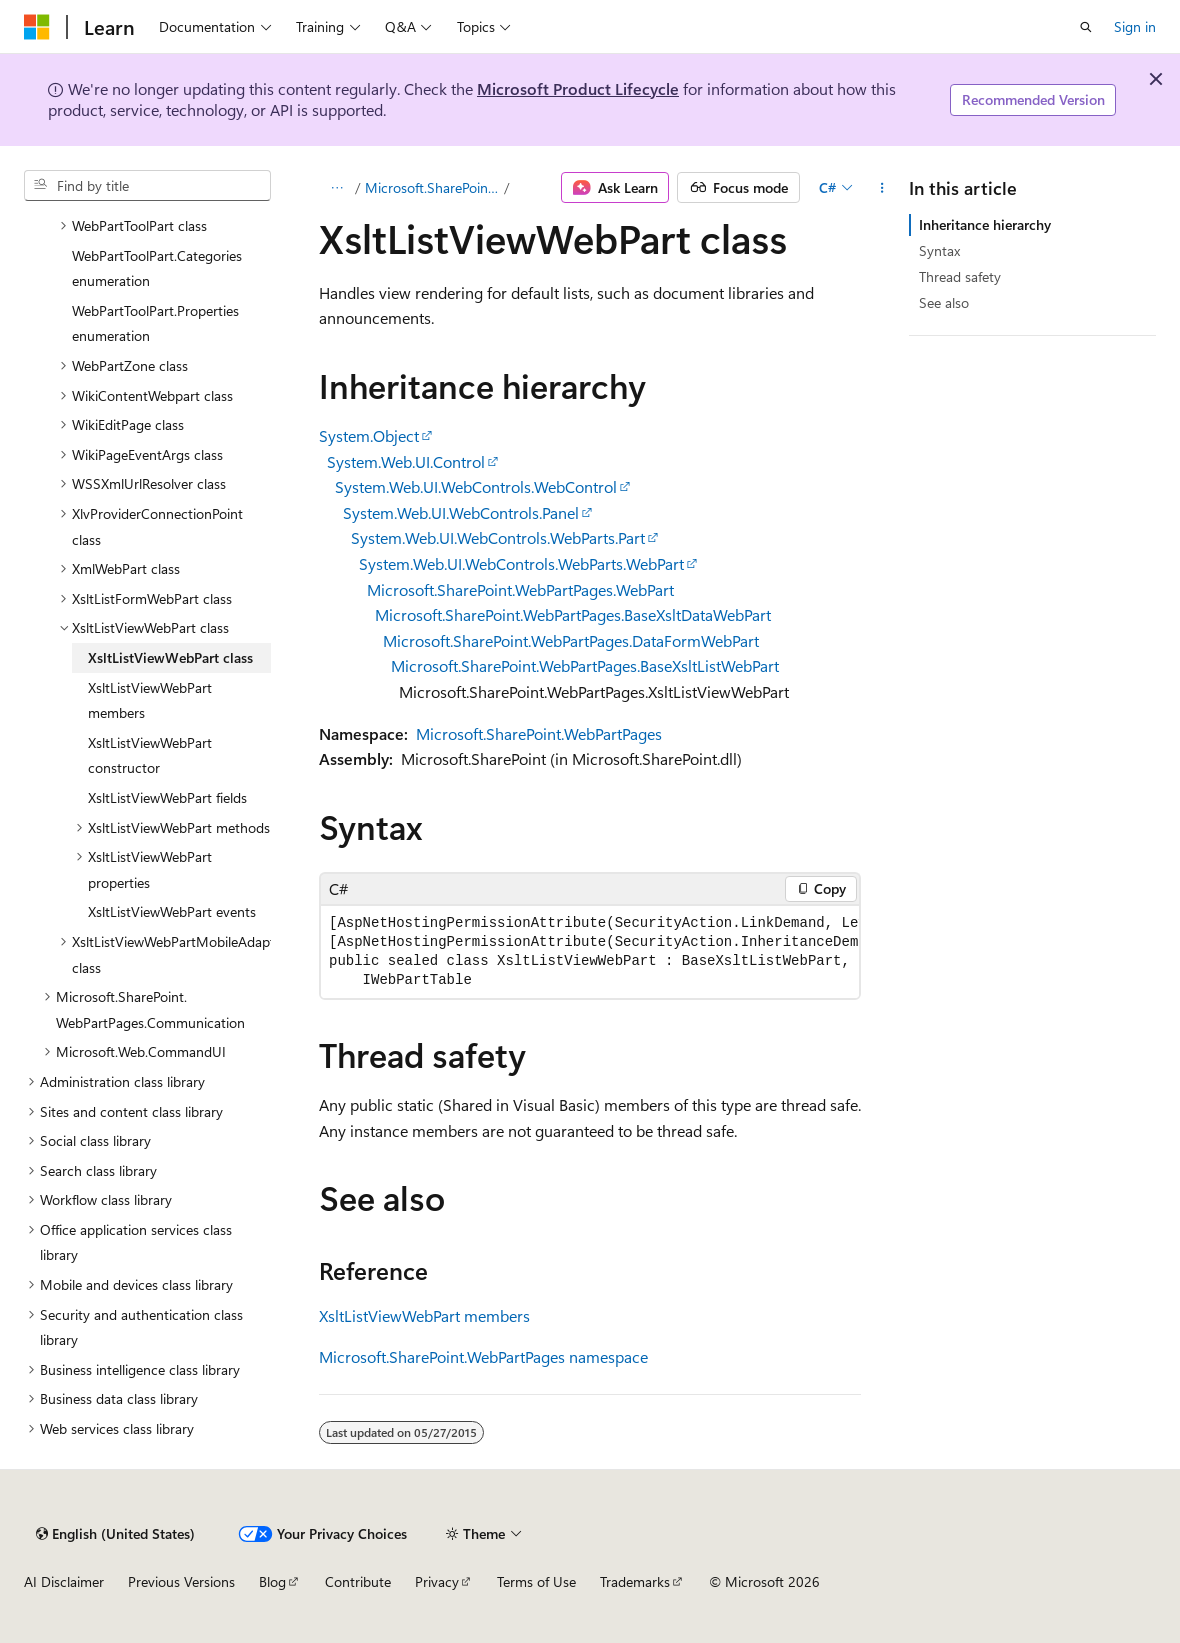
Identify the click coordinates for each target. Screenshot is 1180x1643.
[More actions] (882, 188)
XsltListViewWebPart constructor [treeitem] (150, 755)
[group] (590, 952)
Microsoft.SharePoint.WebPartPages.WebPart (520, 589)
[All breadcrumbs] (336, 188)
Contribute (358, 1581)
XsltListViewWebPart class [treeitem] (170, 657)
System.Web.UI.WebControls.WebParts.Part (498, 537)
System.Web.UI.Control (406, 461)
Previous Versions (181, 1581)
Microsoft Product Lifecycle (578, 88)
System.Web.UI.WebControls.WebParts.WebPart (521, 563)
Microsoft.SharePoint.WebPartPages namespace (483, 1356)
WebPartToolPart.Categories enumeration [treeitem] (157, 268)
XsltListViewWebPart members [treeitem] (150, 700)
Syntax (939, 250)
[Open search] (1086, 27)
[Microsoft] (37, 27)
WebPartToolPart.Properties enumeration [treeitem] (155, 323)
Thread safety (960, 276)
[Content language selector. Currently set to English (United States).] (115, 1534)
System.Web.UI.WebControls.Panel (461, 512)
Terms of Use (536, 1581)
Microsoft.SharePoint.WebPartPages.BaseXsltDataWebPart (573, 614)
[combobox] (147, 186)
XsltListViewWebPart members (424, 1315)
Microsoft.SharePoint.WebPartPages (433, 187)
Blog (272, 1581)
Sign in (1135, 26)
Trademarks (635, 1581)
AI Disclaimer (64, 1581)
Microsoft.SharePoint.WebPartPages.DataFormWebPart (571, 640)
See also (944, 302)
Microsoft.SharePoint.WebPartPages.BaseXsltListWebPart (585, 665)
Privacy (437, 1581)
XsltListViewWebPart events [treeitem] (172, 911)
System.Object (369, 435)
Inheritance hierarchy (985, 224)
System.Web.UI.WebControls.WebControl (476, 486)
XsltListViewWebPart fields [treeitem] (167, 797)
